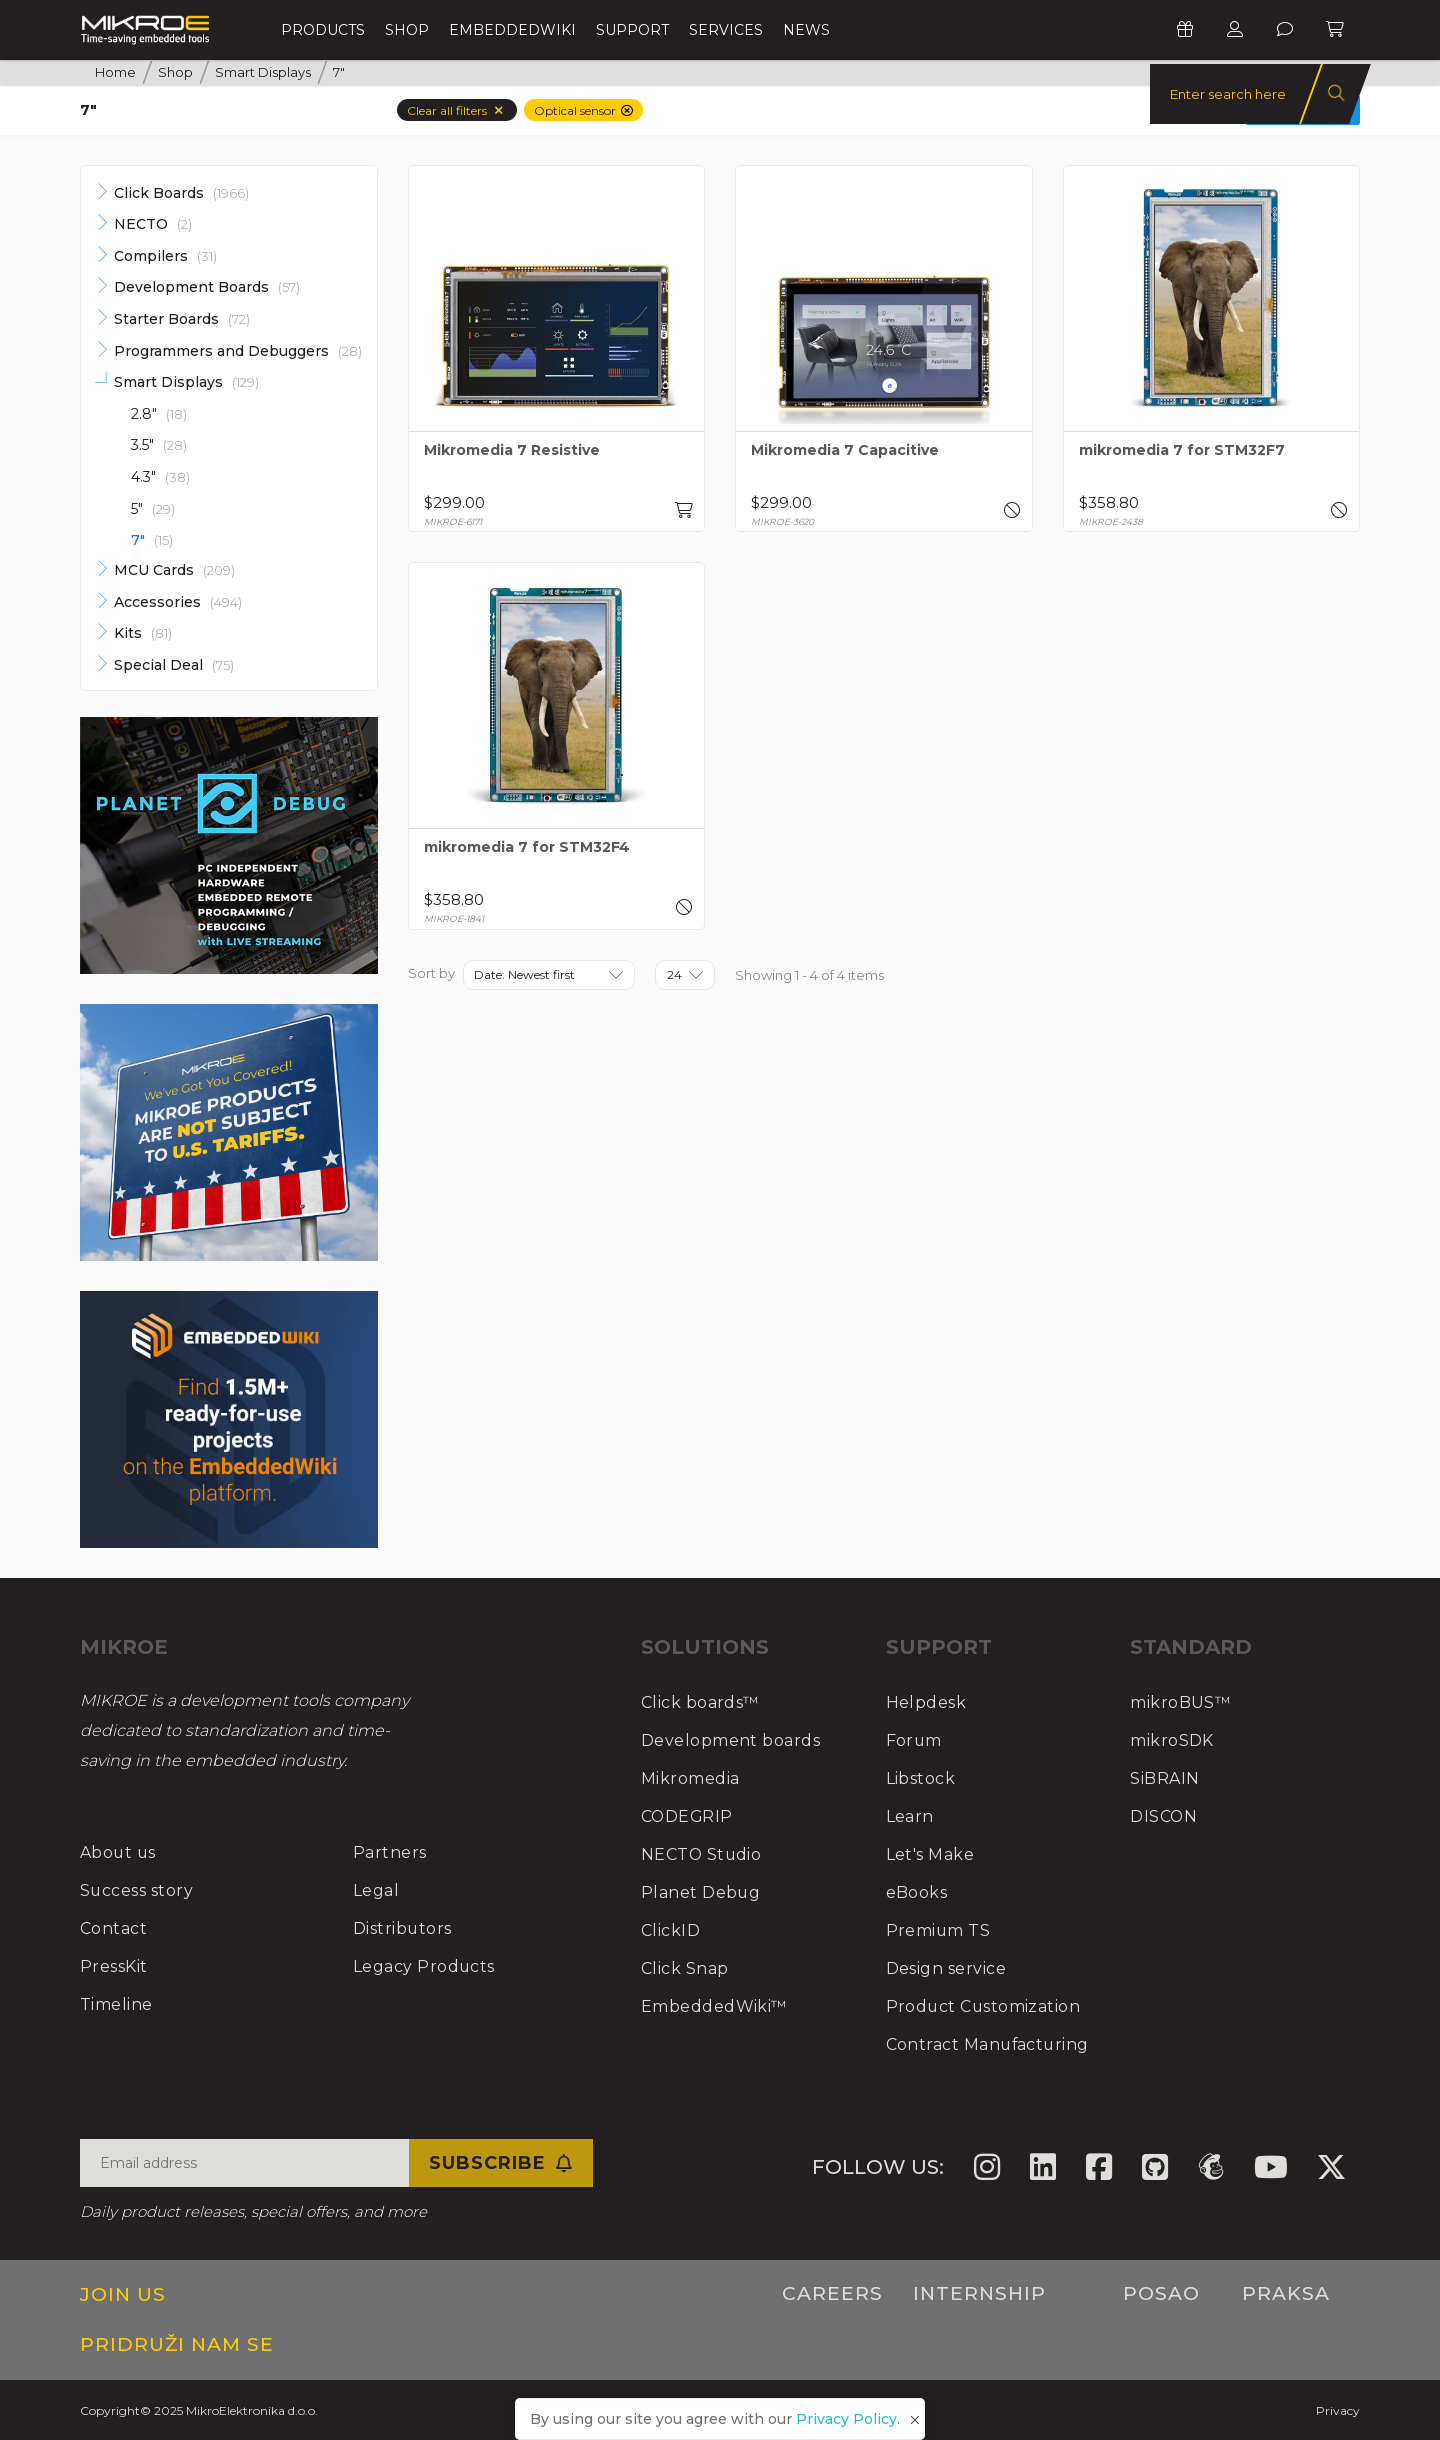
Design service (946, 1968)
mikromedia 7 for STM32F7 (1182, 450)
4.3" (160, 477)
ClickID (671, 1930)
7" (152, 540)
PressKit (114, 1966)
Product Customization (985, 2006)
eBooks (917, 1892)
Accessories (178, 602)
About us (119, 1852)
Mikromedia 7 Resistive (512, 450)
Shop (407, 30)
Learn (910, 1816)
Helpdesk (926, 1702)
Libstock (921, 1778)
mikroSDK (1172, 1740)
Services (726, 30)
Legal (376, 1890)
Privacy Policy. (848, 2419)
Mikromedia (690, 1778)
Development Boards (207, 287)
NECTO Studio (702, 1854)
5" (153, 509)
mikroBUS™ (1181, 1702)
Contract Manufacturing (989, 2044)
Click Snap (685, 1968)
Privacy (1338, 2410)
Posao (1161, 2293)
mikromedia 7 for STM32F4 (527, 847)
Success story (137, 1890)
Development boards (731, 1740)
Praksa (1286, 2293)
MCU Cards (174, 570)
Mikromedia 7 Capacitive (845, 450)
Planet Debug (701, 1892)
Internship (979, 2293)
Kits (143, 633)
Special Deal (174, 665)
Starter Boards (182, 319)
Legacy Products (425, 1966)
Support (632, 30)
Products (323, 30)
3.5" (159, 445)
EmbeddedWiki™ (715, 2006)
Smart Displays (186, 382)
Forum (915, 1740)
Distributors (403, 1928)
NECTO (153, 224)
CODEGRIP (688, 1816)
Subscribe (501, 2163)
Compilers (165, 256)
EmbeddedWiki (512, 30)
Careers (832, 2293)
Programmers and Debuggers (238, 351)
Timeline (116, 2004)
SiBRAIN (1165, 1778)
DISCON (1164, 1816)
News (806, 30)
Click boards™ (701, 1702)
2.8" (159, 414)
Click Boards (181, 193)
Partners (390, 1852)
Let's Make (930, 1854)
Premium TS (939, 1930)
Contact (114, 1928)
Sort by (431, 973)
